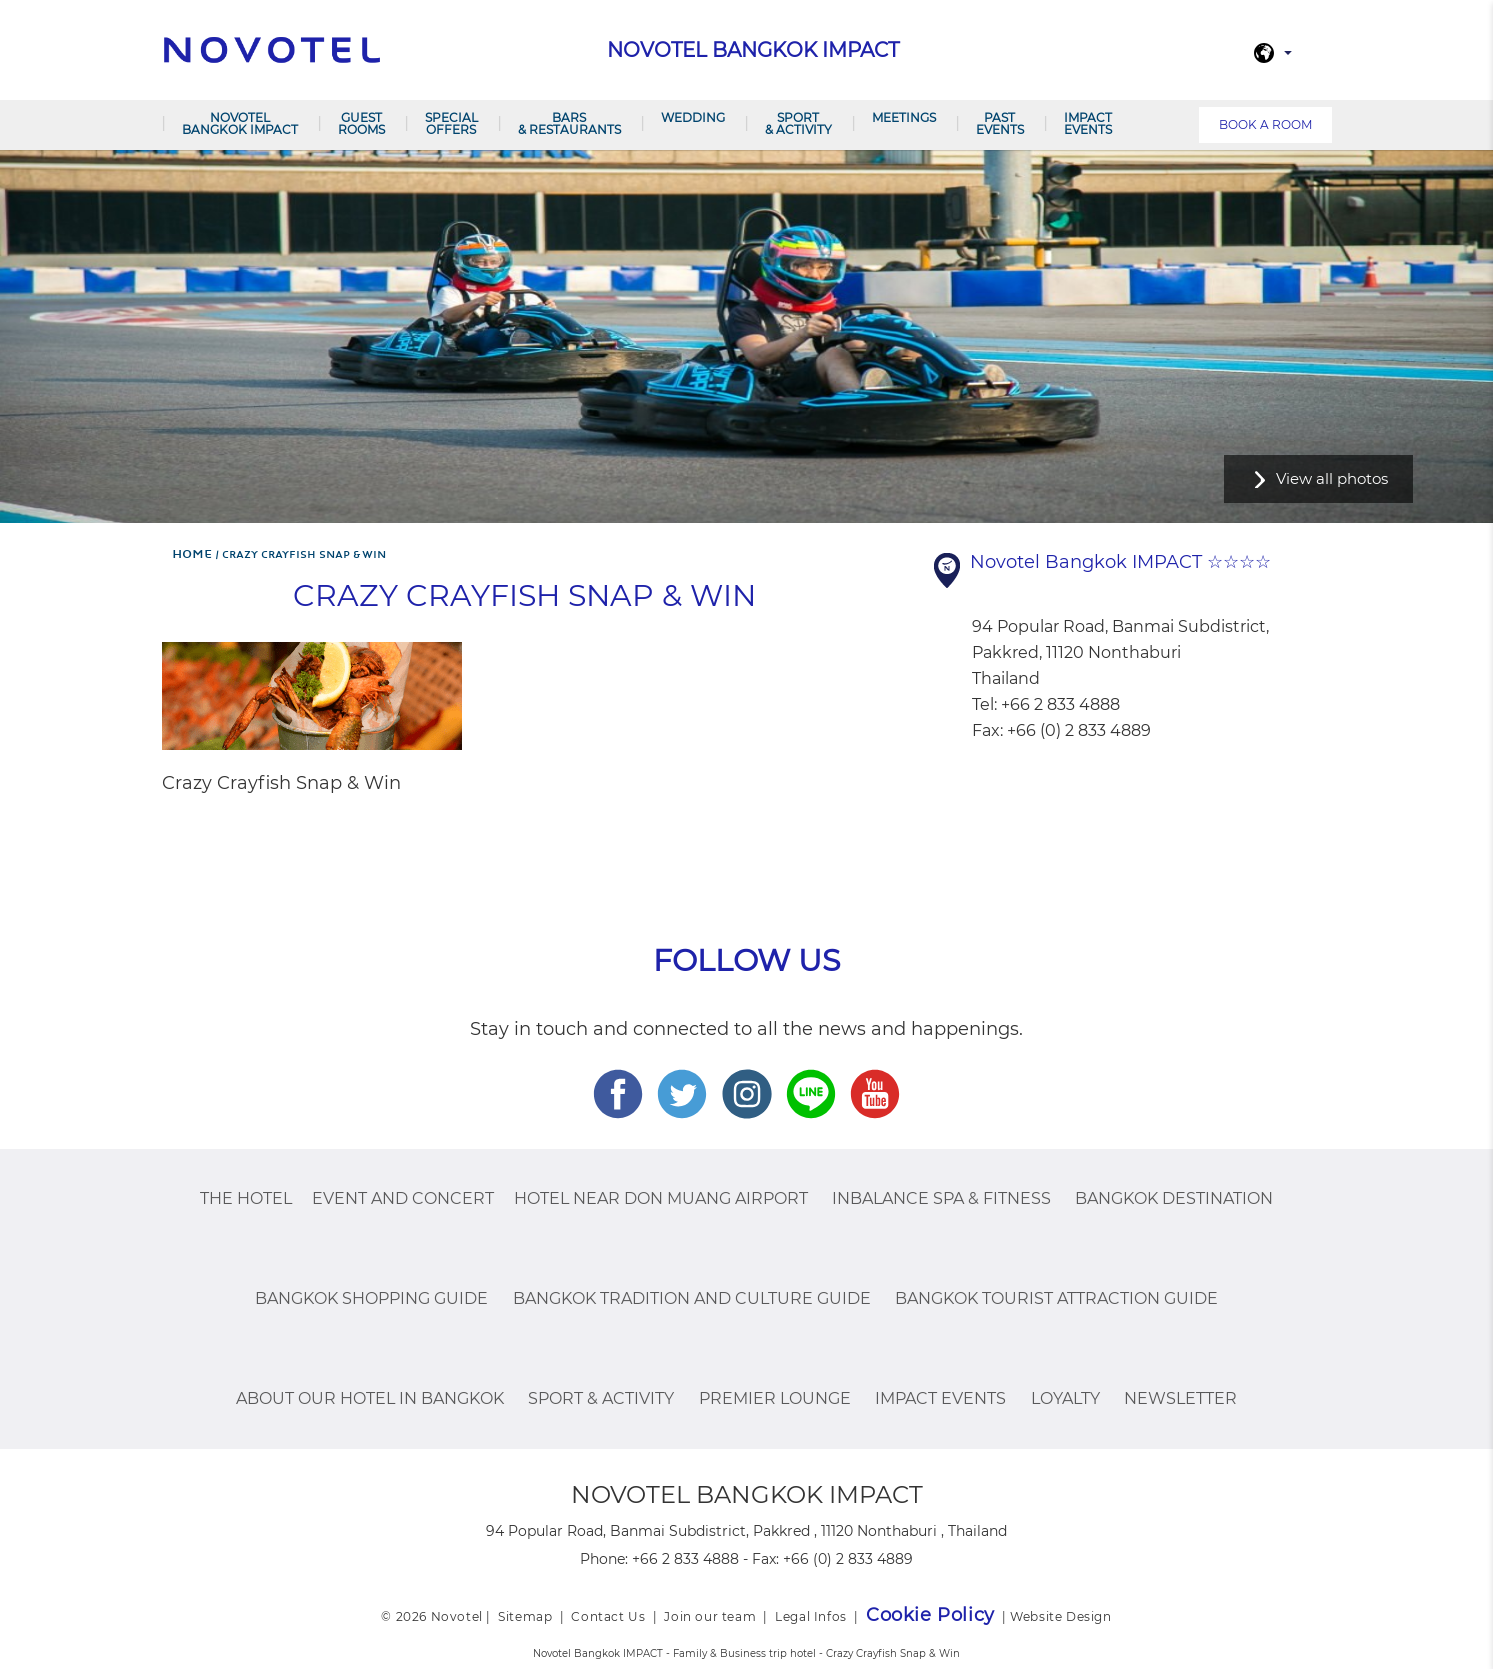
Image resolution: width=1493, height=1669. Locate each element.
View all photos (1332, 478)
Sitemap (525, 1616)
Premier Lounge (775, 1398)
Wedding (693, 117)
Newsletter (1180, 1398)
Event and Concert (403, 1198)
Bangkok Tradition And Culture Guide (692, 1298)
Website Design (1060, 1616)
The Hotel (246, 1198)
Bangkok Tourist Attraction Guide (1056, 1298)
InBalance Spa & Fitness (941, 1198)
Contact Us (608, 1616)
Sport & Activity (798, 123)
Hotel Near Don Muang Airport (661, 1198)
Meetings (904, 117)
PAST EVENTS (1000, 123)
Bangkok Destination (1174, 1198)
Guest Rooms (361, 123)
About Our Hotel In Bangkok (370, 1398)
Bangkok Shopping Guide (371, 1298)
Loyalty (1065, 1398)
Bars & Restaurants (569, 123)
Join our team (710, 1616)
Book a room (1265, 124)
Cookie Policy (930, 1615)
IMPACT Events (1088, 123)
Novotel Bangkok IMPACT (240, 123)
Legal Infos (811, 1616)
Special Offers (451, 123)
